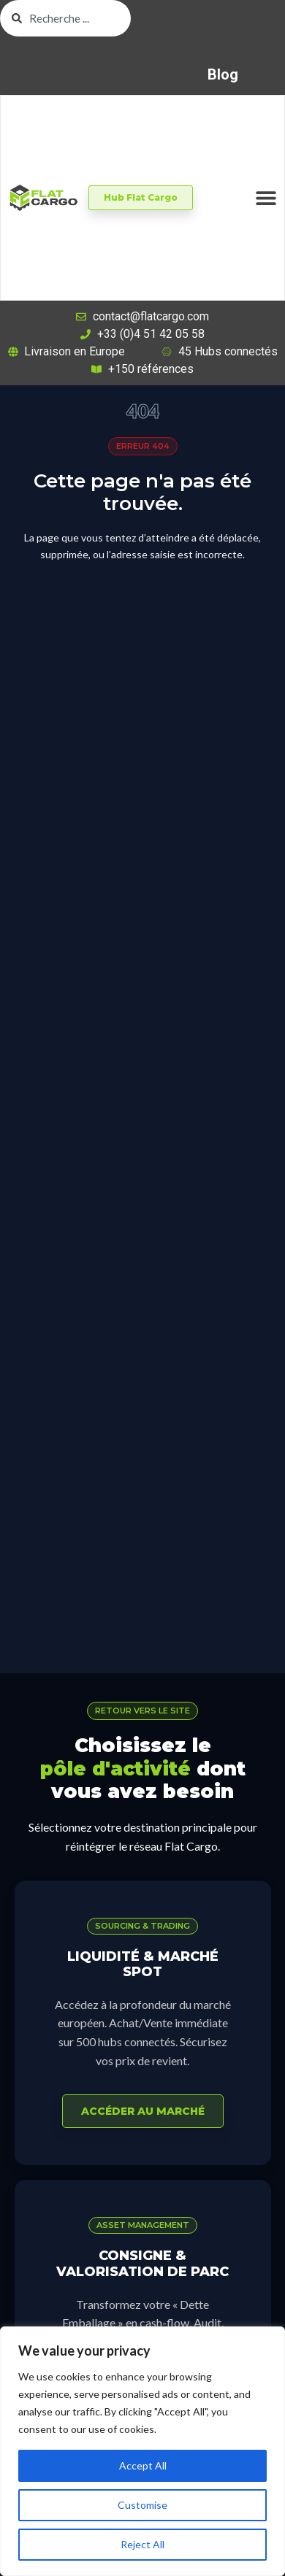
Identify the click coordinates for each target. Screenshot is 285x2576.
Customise (142, 2505)
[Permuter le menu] (266, 198)
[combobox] (65, 18)
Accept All (143, 2465)
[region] (142, 2451)
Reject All (142, 2544)
